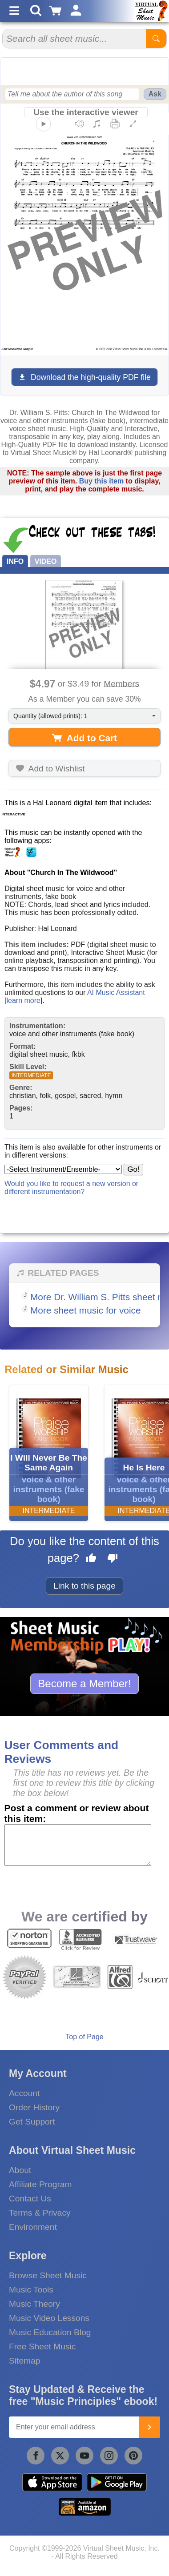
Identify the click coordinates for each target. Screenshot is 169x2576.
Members (121, 683)
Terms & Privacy (40, 2212)
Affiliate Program (40, 2184)
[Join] (149, 2427)
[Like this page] (91, 1559)
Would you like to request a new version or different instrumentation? (71, 1187)
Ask (155, 94)
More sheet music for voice (85, 1310)
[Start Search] (156, 38)
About (20, 2170)
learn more (23, 1000)
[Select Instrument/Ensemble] (63, 1169)
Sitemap (24, 2360)
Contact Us (30, 2198)
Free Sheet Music (42, 2346)
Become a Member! (84, 1683)
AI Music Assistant (116, 992)
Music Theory (34, 2303)
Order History (34, 2107)
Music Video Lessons (49, 2318)
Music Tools (31, 2289)
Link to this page (84, 1585)
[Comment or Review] (78, 1845)
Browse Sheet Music (48, 2275)
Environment (33, 2227)
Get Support (32, 2121)
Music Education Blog (50, 2332)
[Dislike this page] (112, 1559)
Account (24, 2093)
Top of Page (84, 2037)
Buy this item (101, 481)
